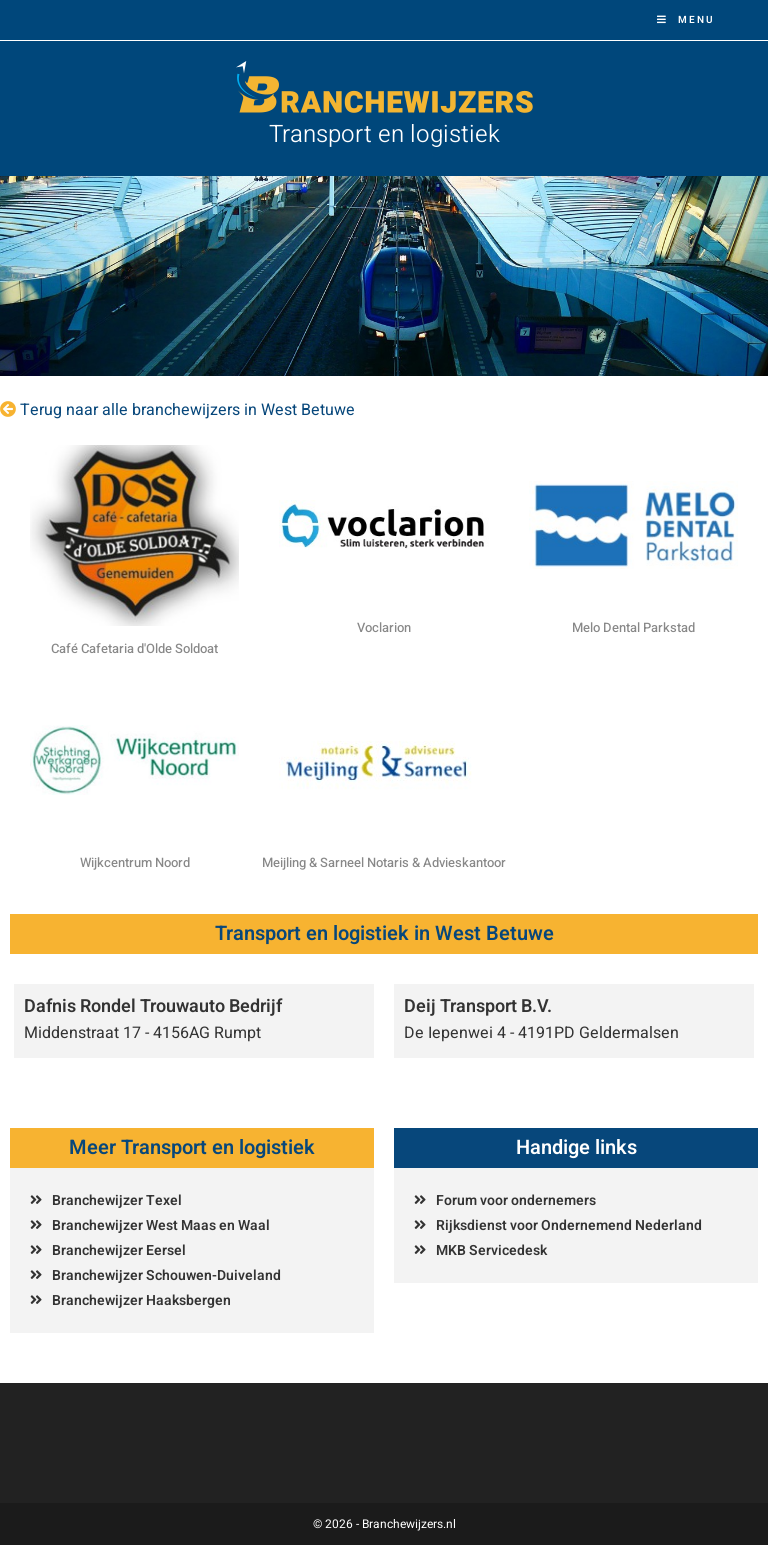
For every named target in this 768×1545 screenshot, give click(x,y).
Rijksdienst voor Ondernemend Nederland (569, 1225)
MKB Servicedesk (491, 1250)
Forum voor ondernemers (516, 1200)
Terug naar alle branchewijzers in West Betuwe (187, 410)
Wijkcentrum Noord (135, 862)
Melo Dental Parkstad (633, 627)
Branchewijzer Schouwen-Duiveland (166, 1275)
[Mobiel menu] (686, 20)
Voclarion (384, 627)
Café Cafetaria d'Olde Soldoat (134, 648)
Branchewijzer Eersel (119, 1250)
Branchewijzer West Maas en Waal (161, 1225)
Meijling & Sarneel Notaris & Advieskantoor (384, 862)
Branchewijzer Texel (117, 1200)
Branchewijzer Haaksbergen (141, 1300)
